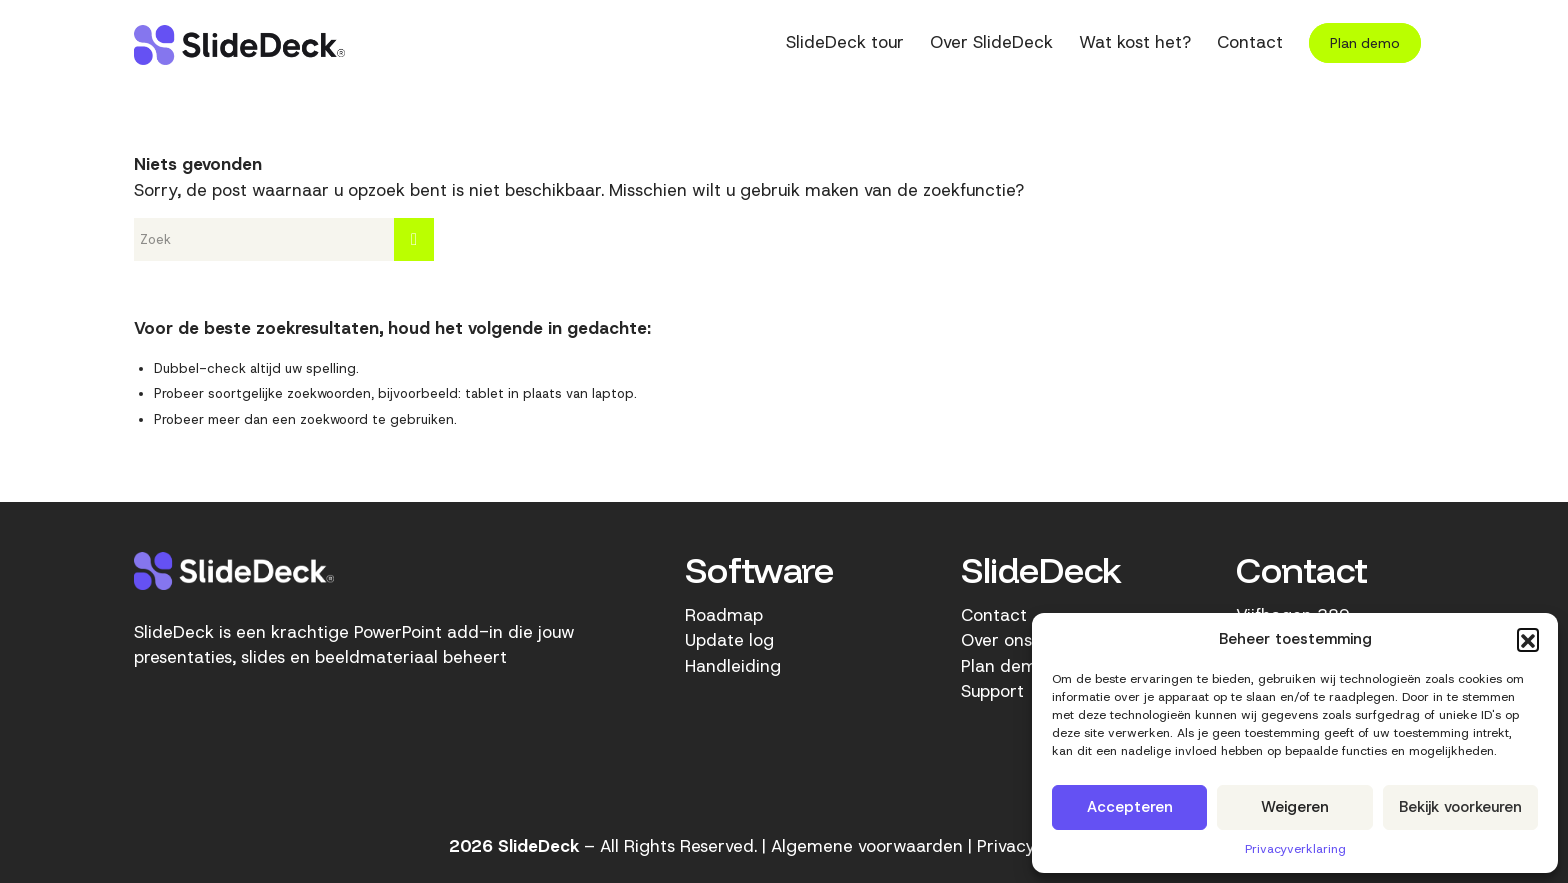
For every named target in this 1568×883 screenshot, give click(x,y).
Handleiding (733, 666)
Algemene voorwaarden (867, 846)
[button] (1528, 639)
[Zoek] (284, 240)
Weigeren (1295, 807)
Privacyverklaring (1295, 849)
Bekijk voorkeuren (1460, 807)
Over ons (996, 640)
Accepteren (1130, 807)
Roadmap (724, 615)
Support (992, 691)
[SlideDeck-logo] (239, 45)
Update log (729, 640)
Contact (994, 615)
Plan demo (1004, 666)
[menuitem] (845, 45)
